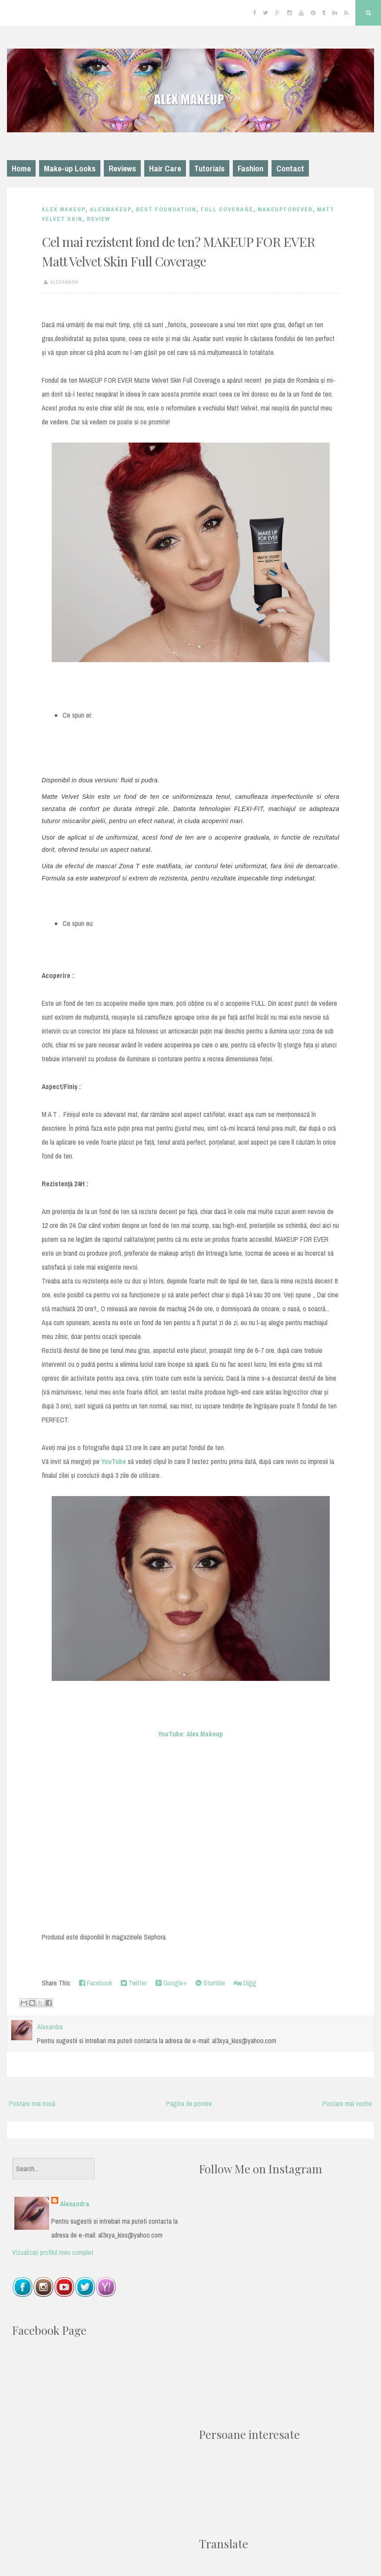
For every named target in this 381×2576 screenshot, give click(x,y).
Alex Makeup (64, 209)
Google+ (171, 1983)
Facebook (95, 1983)
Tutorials (209, 168)
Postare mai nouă (32, 2103)
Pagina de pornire (189, 2103)
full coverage (227, 209)
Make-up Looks (70, 168)
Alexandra (74, 2203)
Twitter (134, 1983)
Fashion (250, 168)
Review (98, 219)
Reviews (122, 168)
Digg (245, 1983)
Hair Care (165, 168)
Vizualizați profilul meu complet (52, 2252)
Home (21, 168)
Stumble (210, 1983)
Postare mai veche (347, 2103)
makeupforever (285, 209)
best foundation (166, 209)
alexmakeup (111, 209)
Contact (290, 168)
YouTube (113, 1461)
